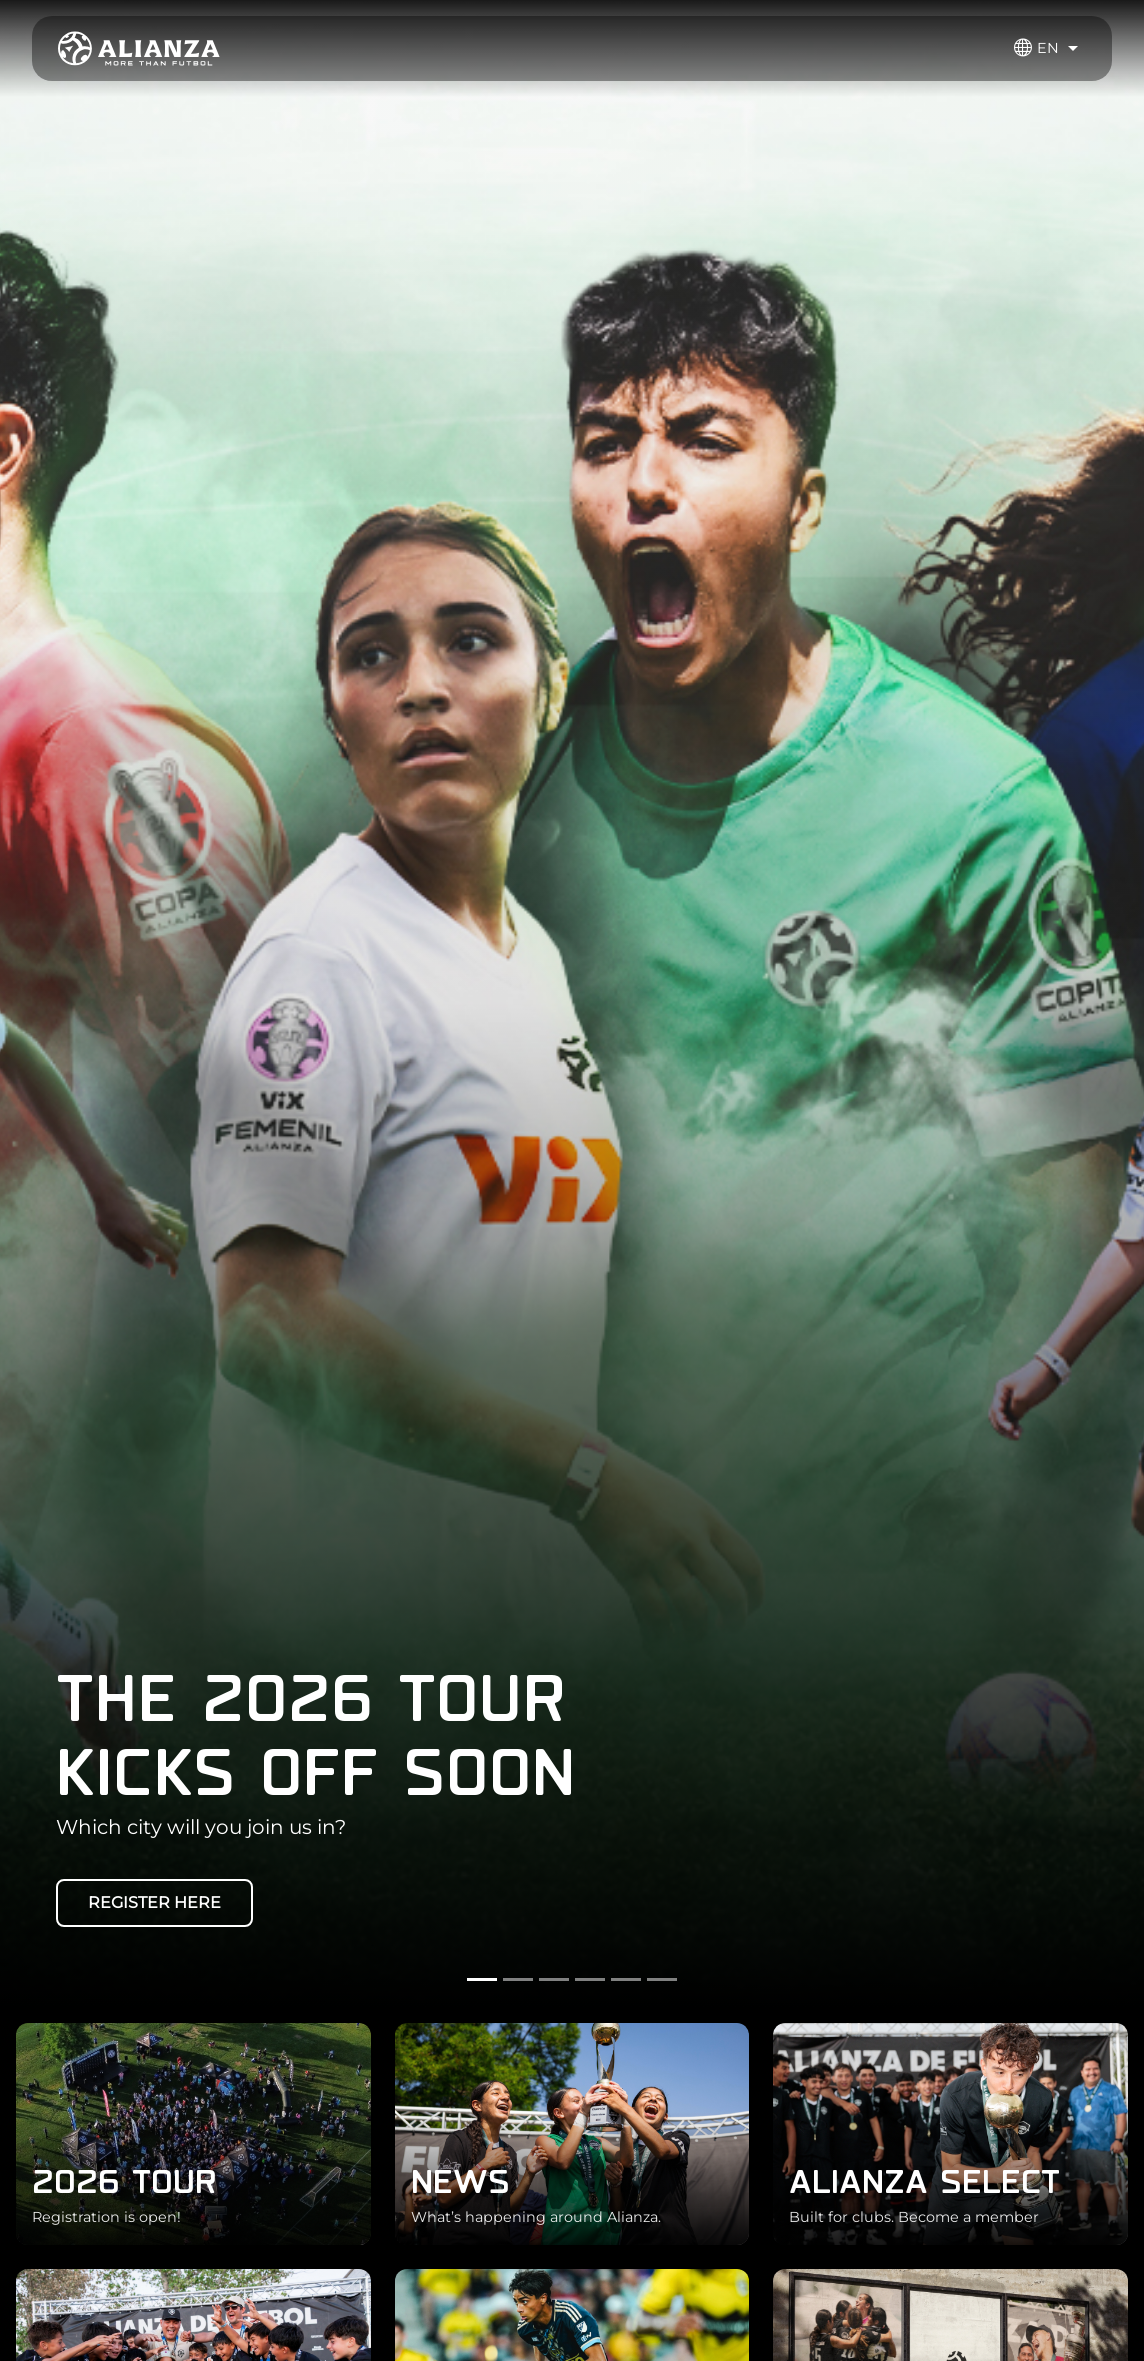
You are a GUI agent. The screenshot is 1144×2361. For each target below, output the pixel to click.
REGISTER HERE (154, 1902)
